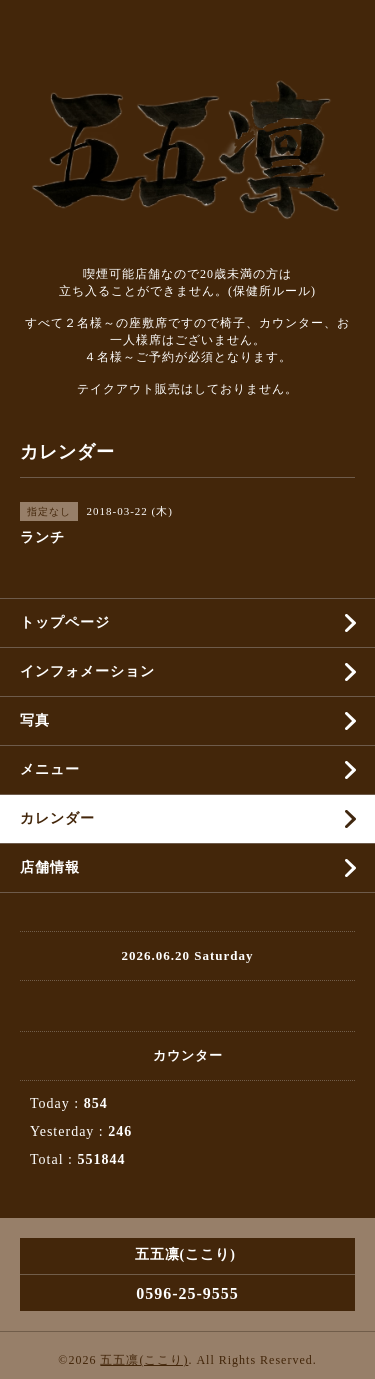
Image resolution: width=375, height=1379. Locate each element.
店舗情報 (50, 867)
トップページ (65, 622)
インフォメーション (87, 671)
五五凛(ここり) (144, 1360)
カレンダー (57, 818)
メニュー (50, 769)
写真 (35, 720)
